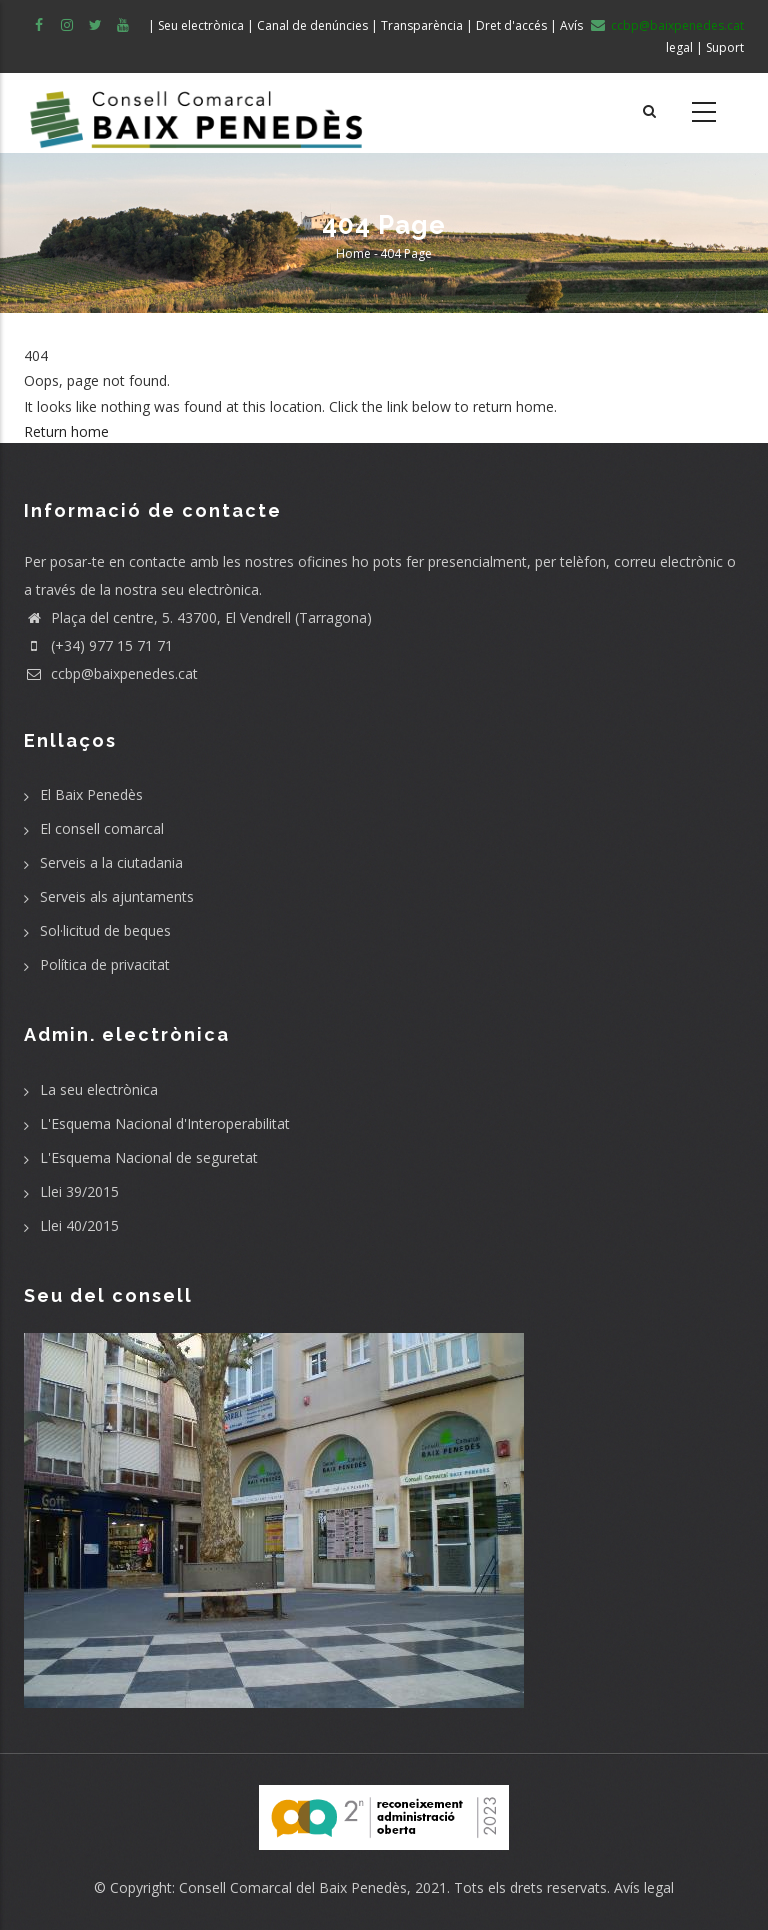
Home (353, 253)
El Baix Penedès (91, 794)
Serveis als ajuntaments (117, 896)
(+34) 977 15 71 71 (98, 645)
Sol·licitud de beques (105, 930)
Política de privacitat (105, 964)
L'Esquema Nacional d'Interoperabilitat (165, 1123)
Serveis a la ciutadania (111, 862)
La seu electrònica (99, 1089)
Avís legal (644, 1887)
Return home (66, 431)
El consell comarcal (102, 828)
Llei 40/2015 (79, 1225)
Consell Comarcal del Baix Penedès (293, 1887)
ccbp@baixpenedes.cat (111, 673)
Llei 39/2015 (79, 1191)
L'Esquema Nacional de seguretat (149, 1157)
